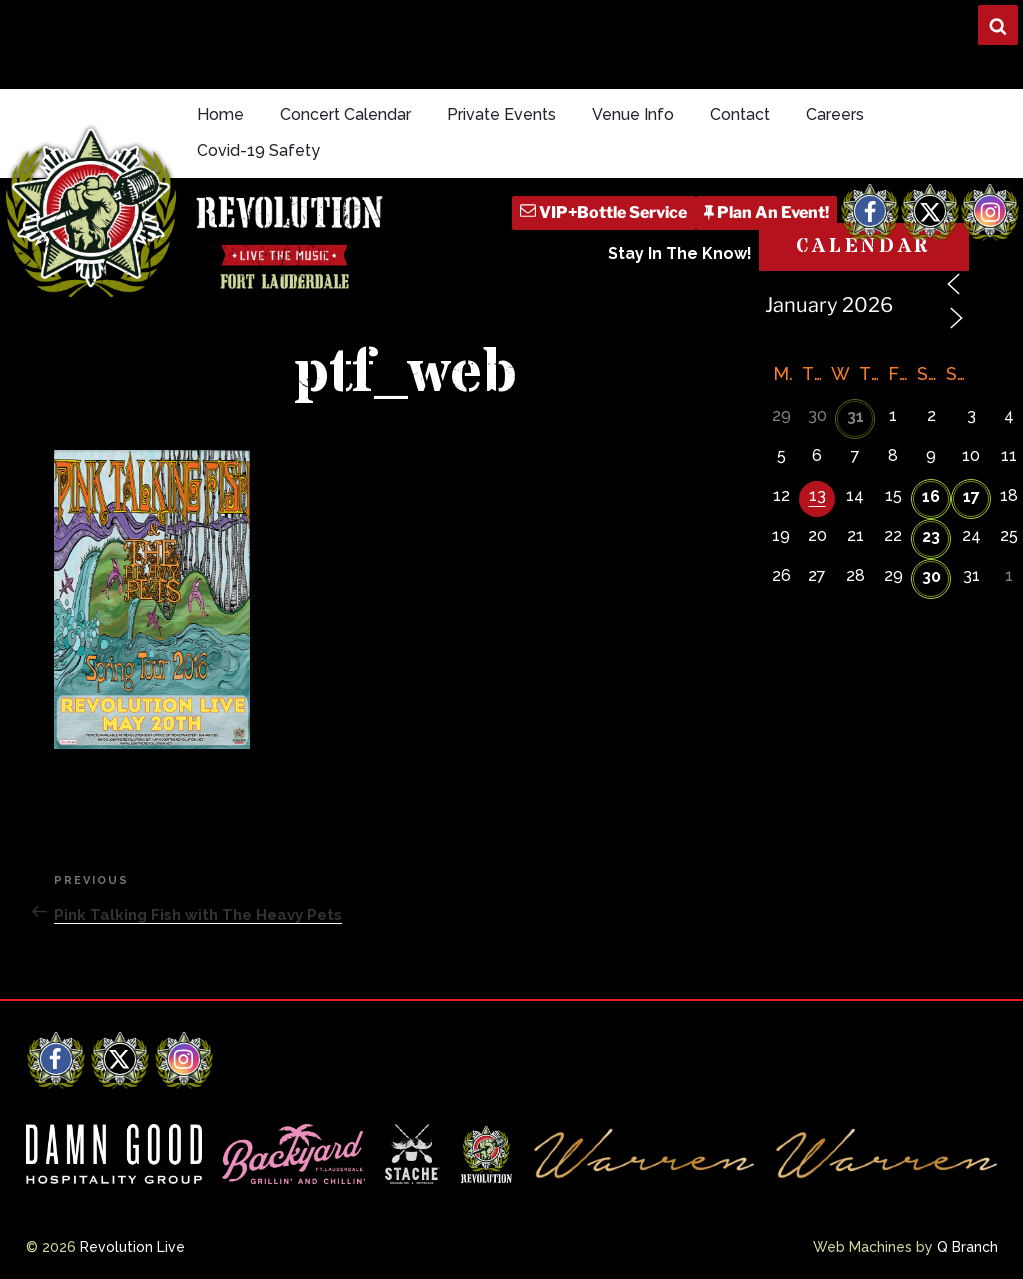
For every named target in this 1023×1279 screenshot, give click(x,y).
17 (971, 496)
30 (931, 576)
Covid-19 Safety (258, 150)
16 (931, 496)
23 (931, 536)
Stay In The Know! (680, 253)
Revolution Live (132, 1247)
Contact (740, 114)
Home (220, 114)
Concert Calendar (345, 114)
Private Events (501, 114)
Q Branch (967, 1247)
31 (855, 416)
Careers (835, 114)
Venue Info (633, 114)
